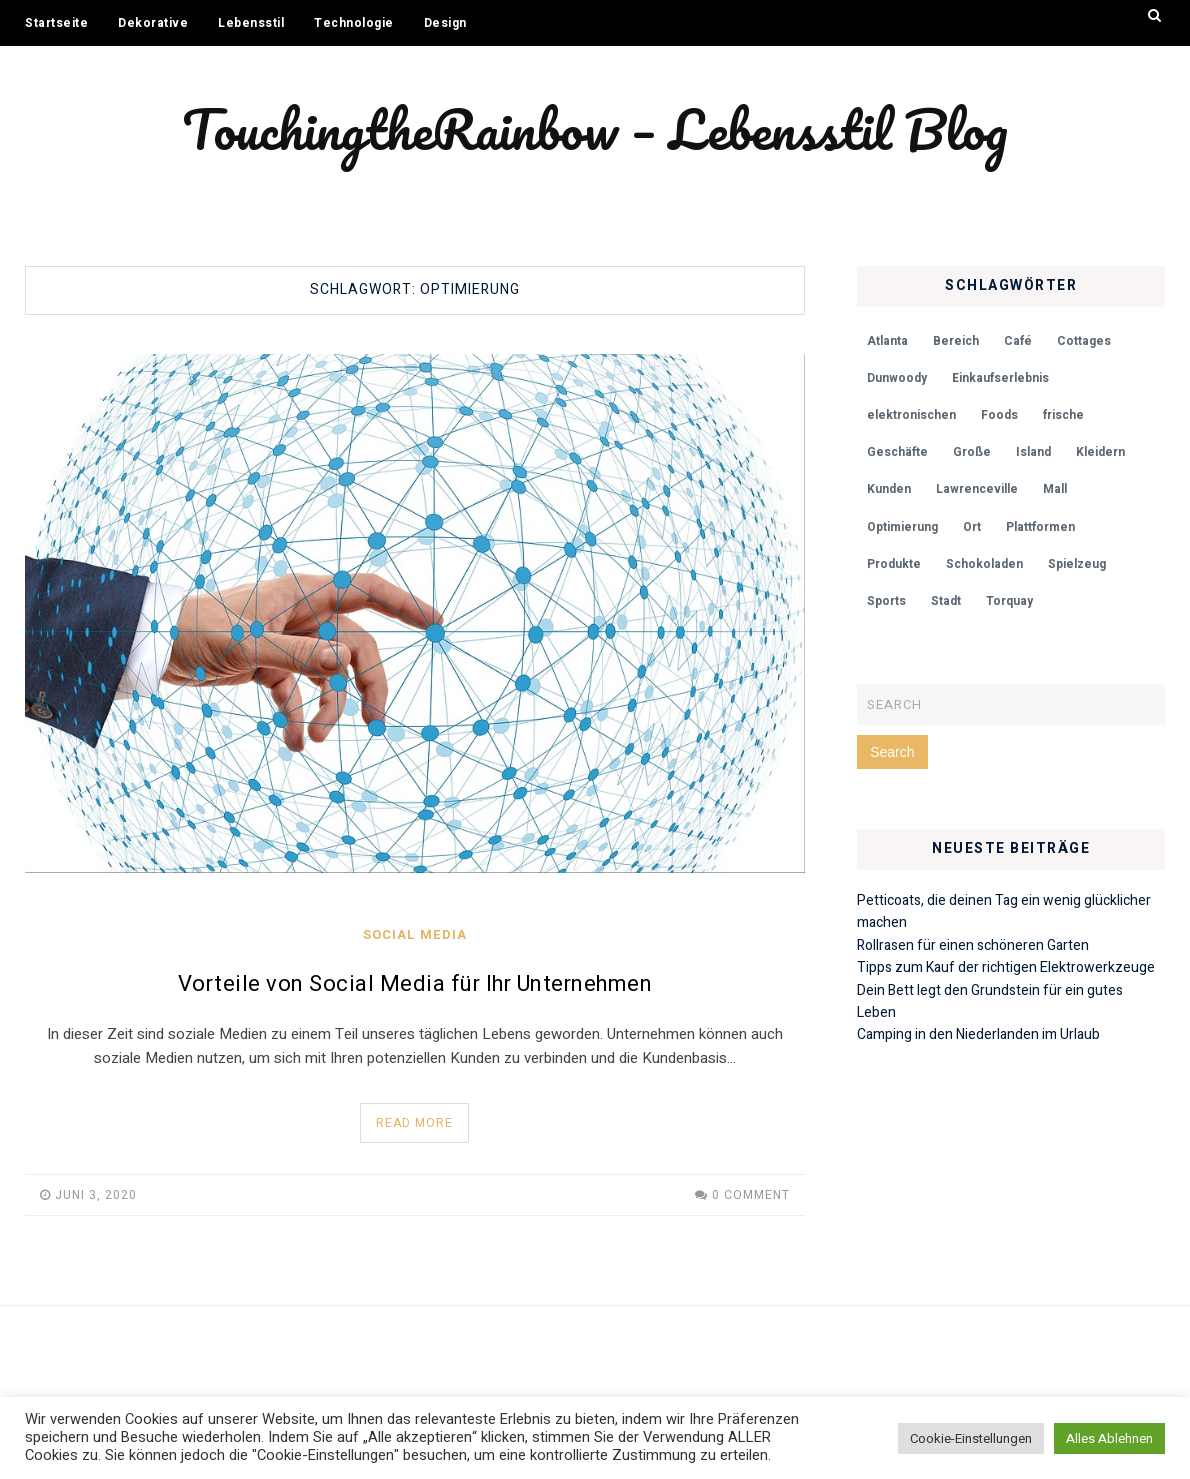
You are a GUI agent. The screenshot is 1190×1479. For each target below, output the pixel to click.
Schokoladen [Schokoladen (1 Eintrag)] (984, 564)
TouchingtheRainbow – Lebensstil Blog (595, 129)
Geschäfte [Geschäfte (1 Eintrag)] (897, 452)
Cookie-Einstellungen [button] (971, 1438)
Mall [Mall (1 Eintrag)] (1055, 489)
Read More (414, 1123)
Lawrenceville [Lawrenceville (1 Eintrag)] (977, 489)
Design (445, 23)
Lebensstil (251, 23)
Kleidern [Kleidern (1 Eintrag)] (1100, 452)
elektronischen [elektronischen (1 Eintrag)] (911, 415)
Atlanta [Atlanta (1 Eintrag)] (887, 341)
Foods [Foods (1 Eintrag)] (999, 415)
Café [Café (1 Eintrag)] (1018, 341)
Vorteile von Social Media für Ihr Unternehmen (415, 984)
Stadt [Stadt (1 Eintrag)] (946, 601)
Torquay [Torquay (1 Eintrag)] (1009, 601)
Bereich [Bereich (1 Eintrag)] (956, 341)
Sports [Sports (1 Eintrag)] (886, 601)
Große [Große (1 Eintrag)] (972, 452)
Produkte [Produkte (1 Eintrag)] (894, 564)
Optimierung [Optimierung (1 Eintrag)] (902, 527)
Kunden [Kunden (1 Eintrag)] (889, 489)
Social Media (415, 934)
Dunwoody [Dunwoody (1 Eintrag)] (897, 378)
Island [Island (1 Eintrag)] (1033, 452)
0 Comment (751, 1195)
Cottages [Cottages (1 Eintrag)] (1084, 341)
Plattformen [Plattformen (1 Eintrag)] (1040, 527)
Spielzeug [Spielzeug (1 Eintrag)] (1077, 564)
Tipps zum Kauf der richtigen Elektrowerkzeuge (1006, 967)
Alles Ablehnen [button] (1109, 1438)
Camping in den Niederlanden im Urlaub (978, 1034)
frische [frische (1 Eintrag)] (1063, 415)
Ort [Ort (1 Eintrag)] (972, 527)
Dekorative (153, 23)
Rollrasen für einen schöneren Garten (973, 945)
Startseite (56, 23)
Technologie (354, 23)
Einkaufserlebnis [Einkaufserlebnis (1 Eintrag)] (1000, 378)
